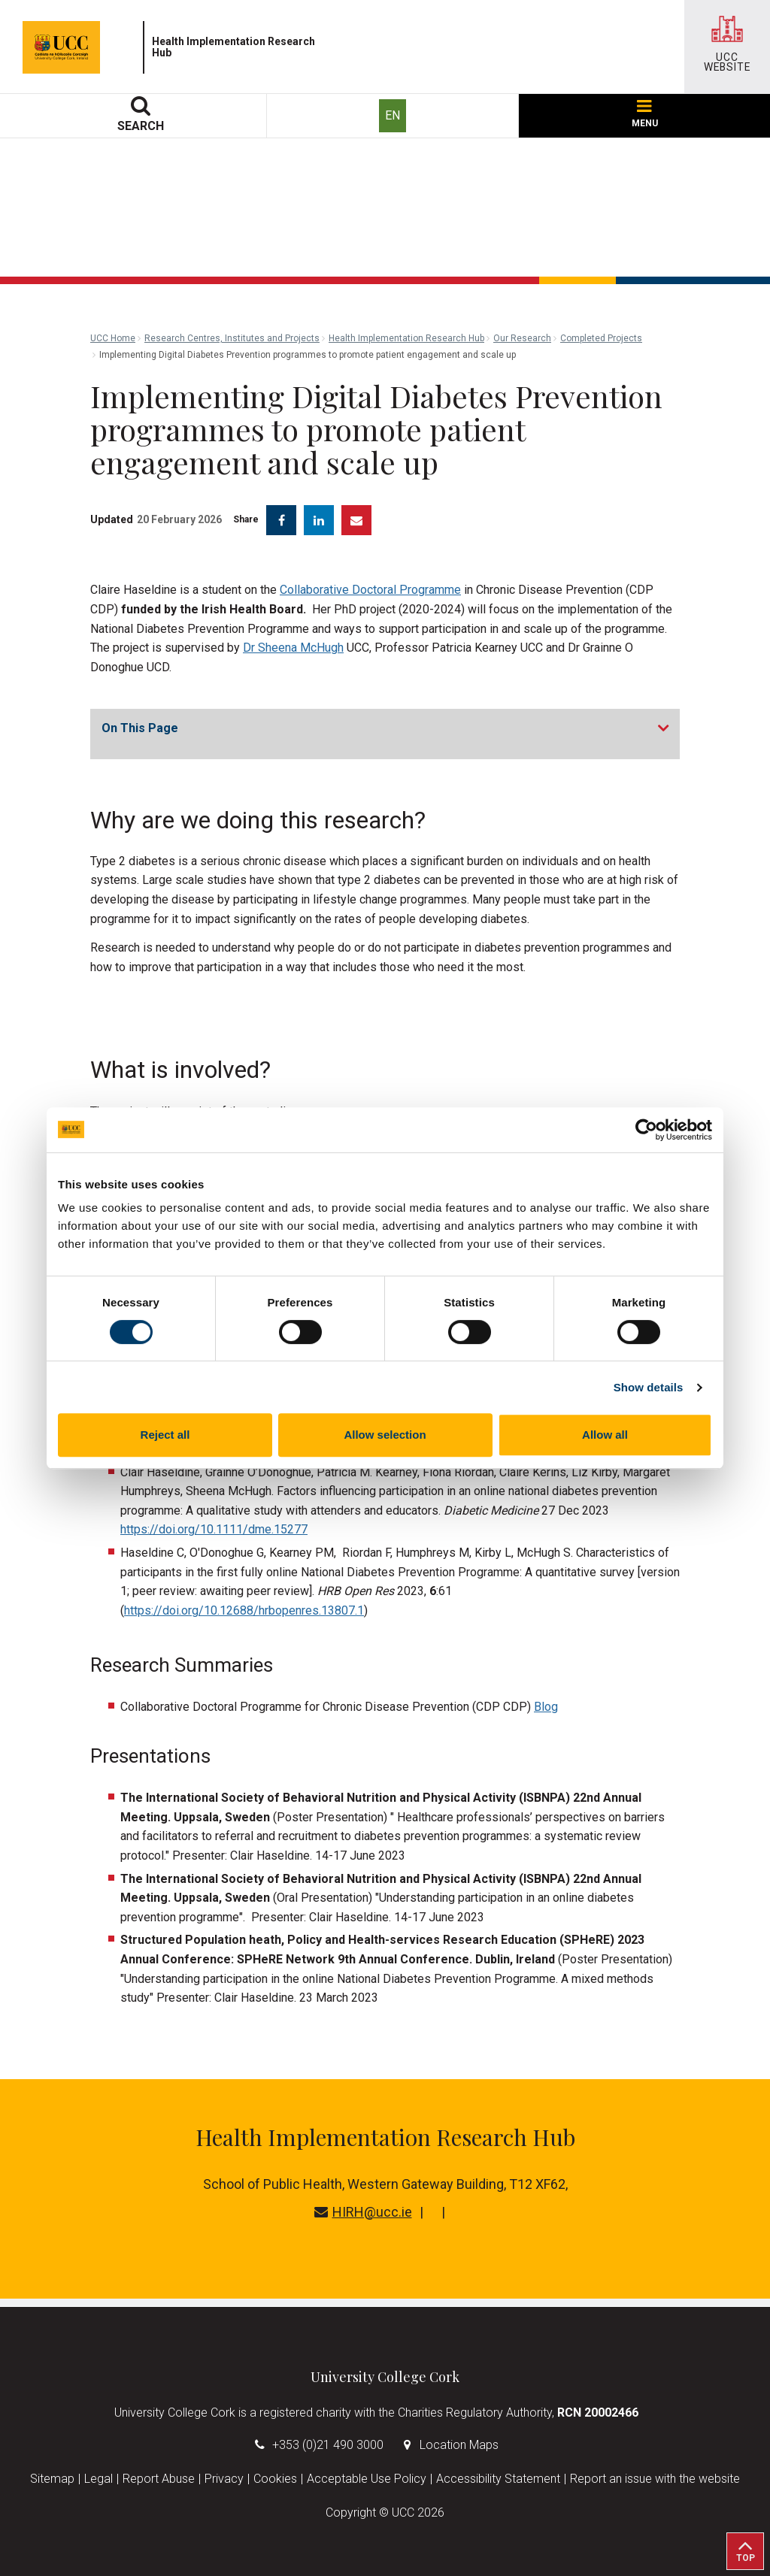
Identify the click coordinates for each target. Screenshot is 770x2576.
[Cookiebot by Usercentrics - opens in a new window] (646, 1129)
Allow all (605, 1434)
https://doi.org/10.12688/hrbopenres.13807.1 (244, 1610)
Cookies (275, 2479)
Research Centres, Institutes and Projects (232, 338)
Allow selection (385, 1434)
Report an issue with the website (655, 2479)
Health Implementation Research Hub (406, 338)
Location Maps (459, 2445)
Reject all (165, 1434)
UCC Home (112, 338)
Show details (649, 1387)
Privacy (224, 2479)
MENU (645, 114)
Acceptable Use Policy (366, 2479)
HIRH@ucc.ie (363, 2212)
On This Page (140, 728)
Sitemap (52, 2479)
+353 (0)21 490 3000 (327, 2445)
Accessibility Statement (498, 2479)
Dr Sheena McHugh (293, 647)
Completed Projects (601, 338)
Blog (546, 1707)
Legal (98, 2479)
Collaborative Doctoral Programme (370, 590)
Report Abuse (159, 2479)
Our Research (522, 338)
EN (392, 115)
